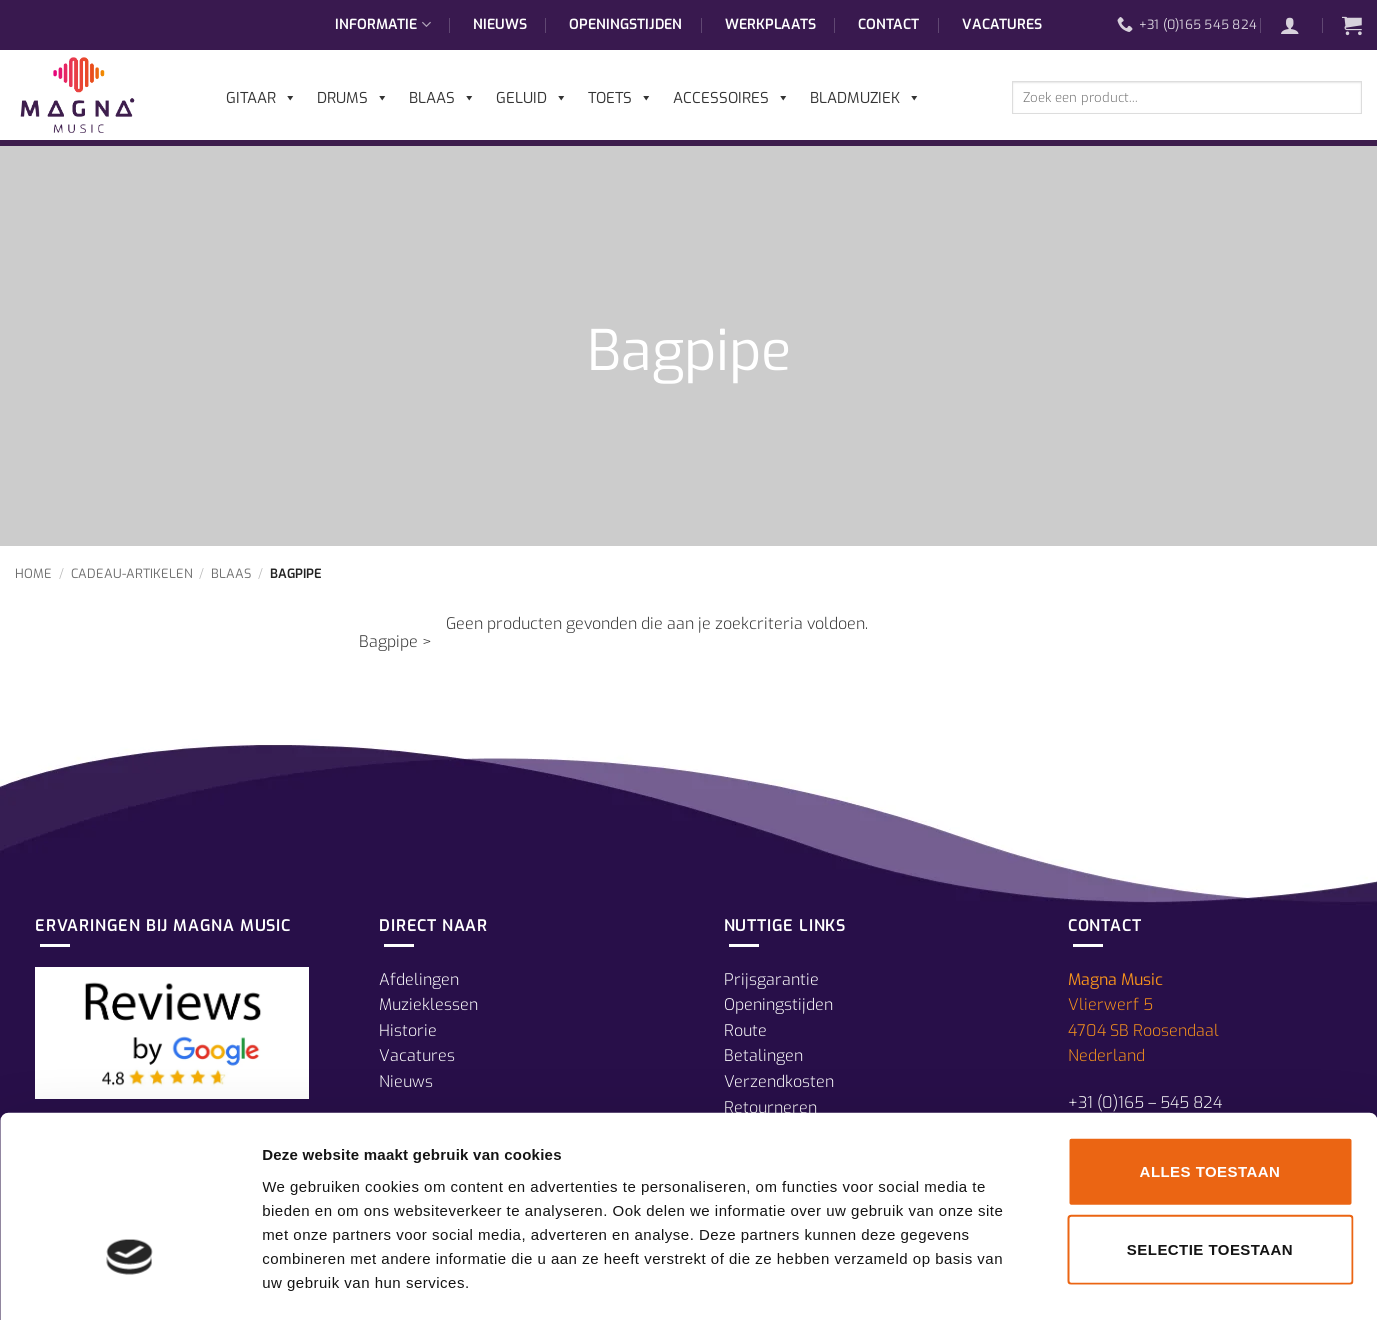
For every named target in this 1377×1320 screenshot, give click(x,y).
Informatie (382, 25)
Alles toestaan (1210, 1089)
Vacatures (1002, 24)
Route (745, 1030)
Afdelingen (419, 979)
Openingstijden (625, 24)
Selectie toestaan (1210, 1167)
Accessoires (731, 98)
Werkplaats (770, 24)
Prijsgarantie (771, 979)
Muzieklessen (428, 1004)
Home (33, 573)
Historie (408, 1030)
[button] (1300, 25)
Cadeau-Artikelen (132, 573)
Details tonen (1080, 1280)
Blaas (231, 573)
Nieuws (500, 24)
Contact (888, 24)
